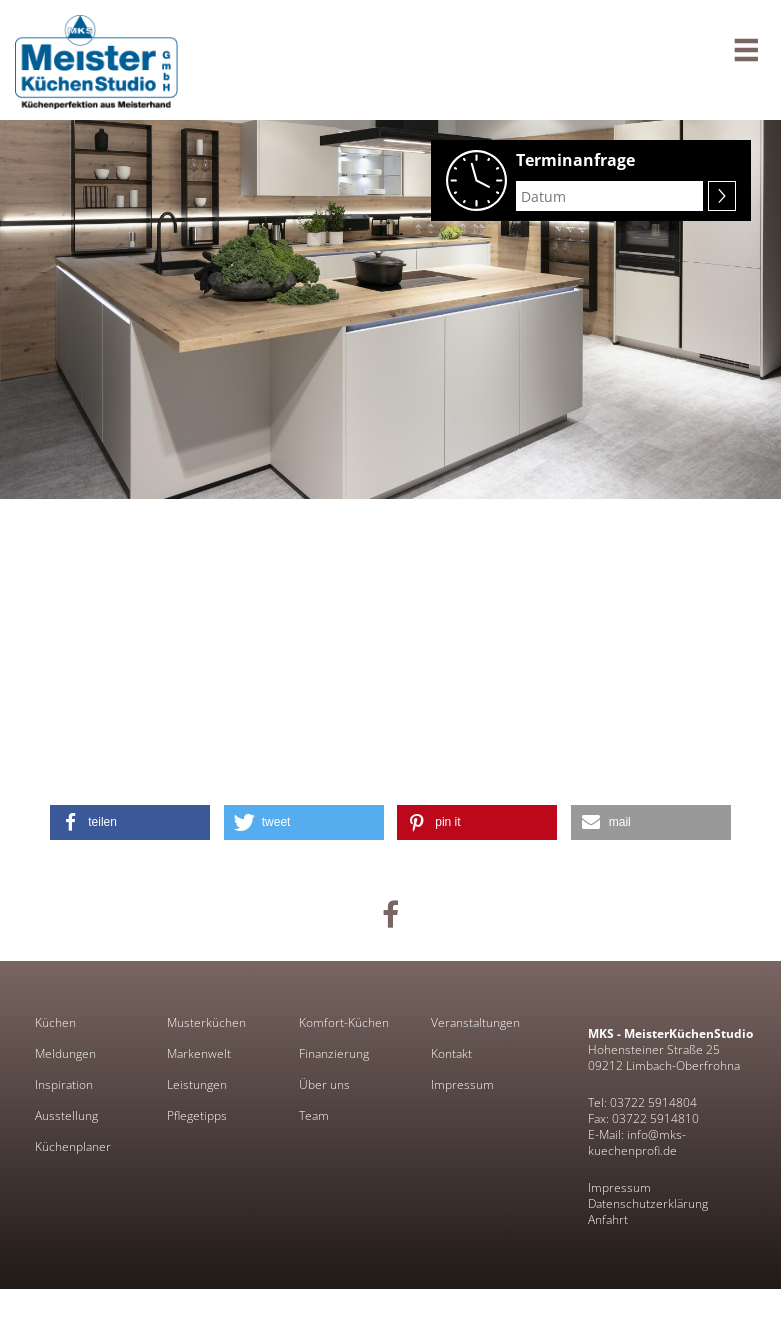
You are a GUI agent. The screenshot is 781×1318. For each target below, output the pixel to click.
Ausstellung (66, 1116)
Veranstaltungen (475, 1023)
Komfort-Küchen (344, 1023)
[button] (130, 822)
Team (314, 1116)
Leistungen (197, 1085)
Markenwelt (199, 1054)
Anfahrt (608, 1219)
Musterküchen (206, 1023)
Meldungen (65, 1054)
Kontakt (451, 1054)
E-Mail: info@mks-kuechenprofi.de (637, 1142)
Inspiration (64, 1085)
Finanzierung (334, 1054)
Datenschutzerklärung (648, 1203)
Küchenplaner (73, 1147)
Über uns (324, 1085)
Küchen (55, 1023)
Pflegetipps (197, 1116)
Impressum (462, 1085)
